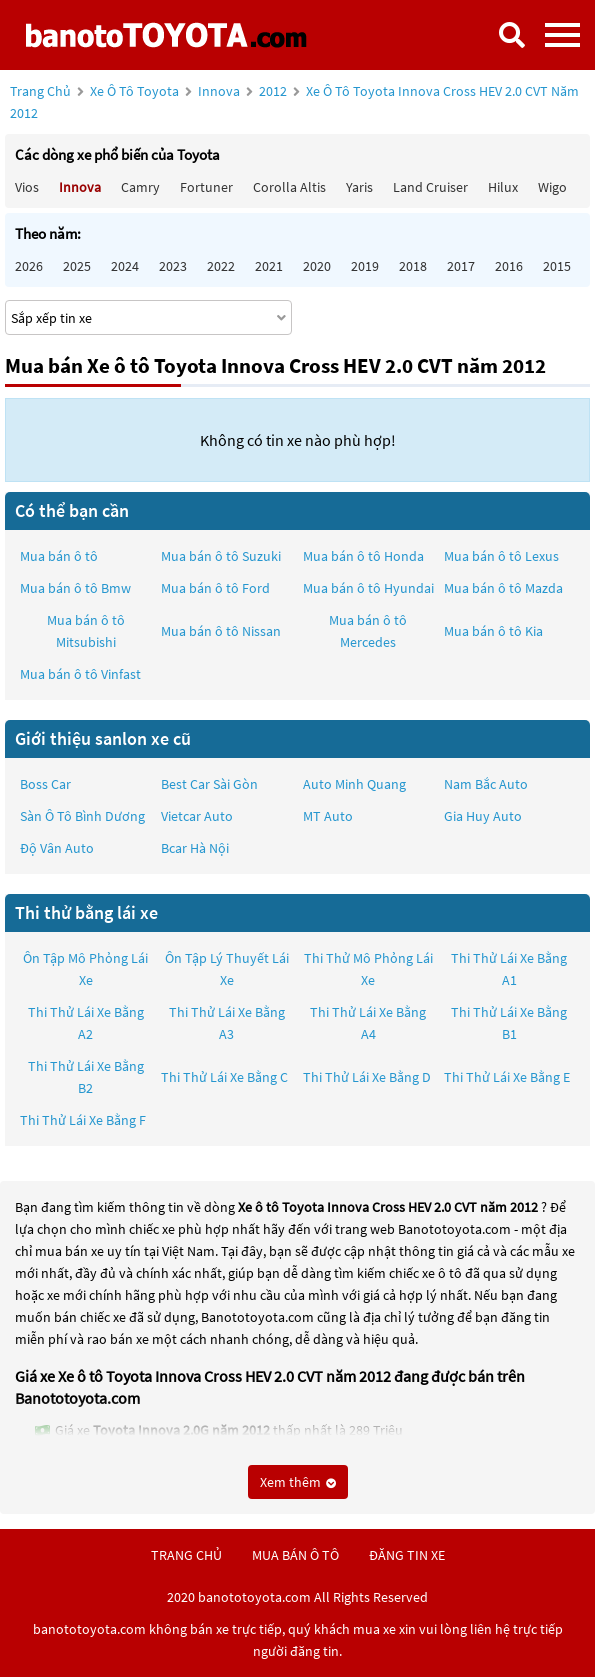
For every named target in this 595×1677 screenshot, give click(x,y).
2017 (461, 266)
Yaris (359, 187)
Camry (140, 187)
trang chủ (186, 1555)
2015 (557, 266)
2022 (221, 266)
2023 (173, 266)
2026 (29, 266)
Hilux (503, 187)
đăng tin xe (407, 1555)
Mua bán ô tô (59, 556)
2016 (509, 266)
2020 (317, 266)
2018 (413, 266)
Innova (220, 91)
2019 (365, 266)
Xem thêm (298, 1482)
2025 (77, 266)
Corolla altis (289, 187)
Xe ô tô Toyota (134, 91)
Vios (27, 187)
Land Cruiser (430, 187)
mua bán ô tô (295, 1555)
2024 (125, 266)
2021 (269, 266)
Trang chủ (40, 91)
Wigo (552, 187)
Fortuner (206, 187)
